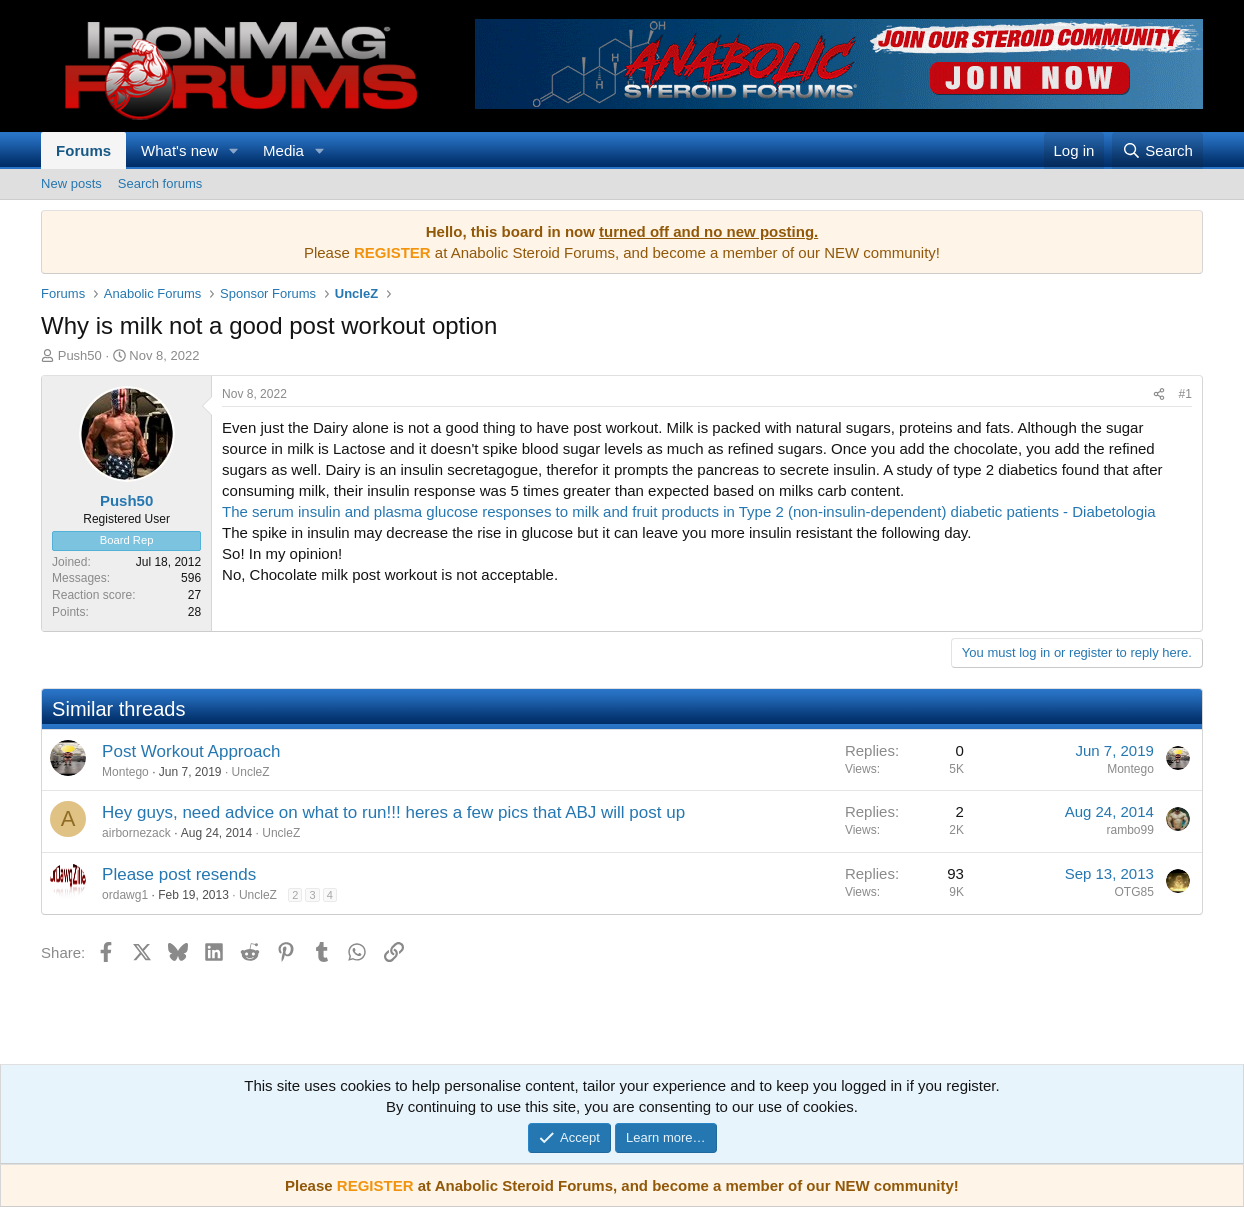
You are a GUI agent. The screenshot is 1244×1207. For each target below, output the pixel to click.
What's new (179, 150)
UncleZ (251, 772)
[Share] (1159, 394)
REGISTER (375, 1185)
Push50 (80, 355)
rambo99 (1130, 830)
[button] (234, 150)
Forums (83, 150)
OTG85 (1134, 892)
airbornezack (136, 833)
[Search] (1157, 150)
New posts (71, 183)
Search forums (160, 183)
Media (283, 150)
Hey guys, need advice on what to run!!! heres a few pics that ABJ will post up (393, 812)
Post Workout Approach (191, 751)
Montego (125, 772)
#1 (1185, 394)
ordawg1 (125, 895)
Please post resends (179, 874)
